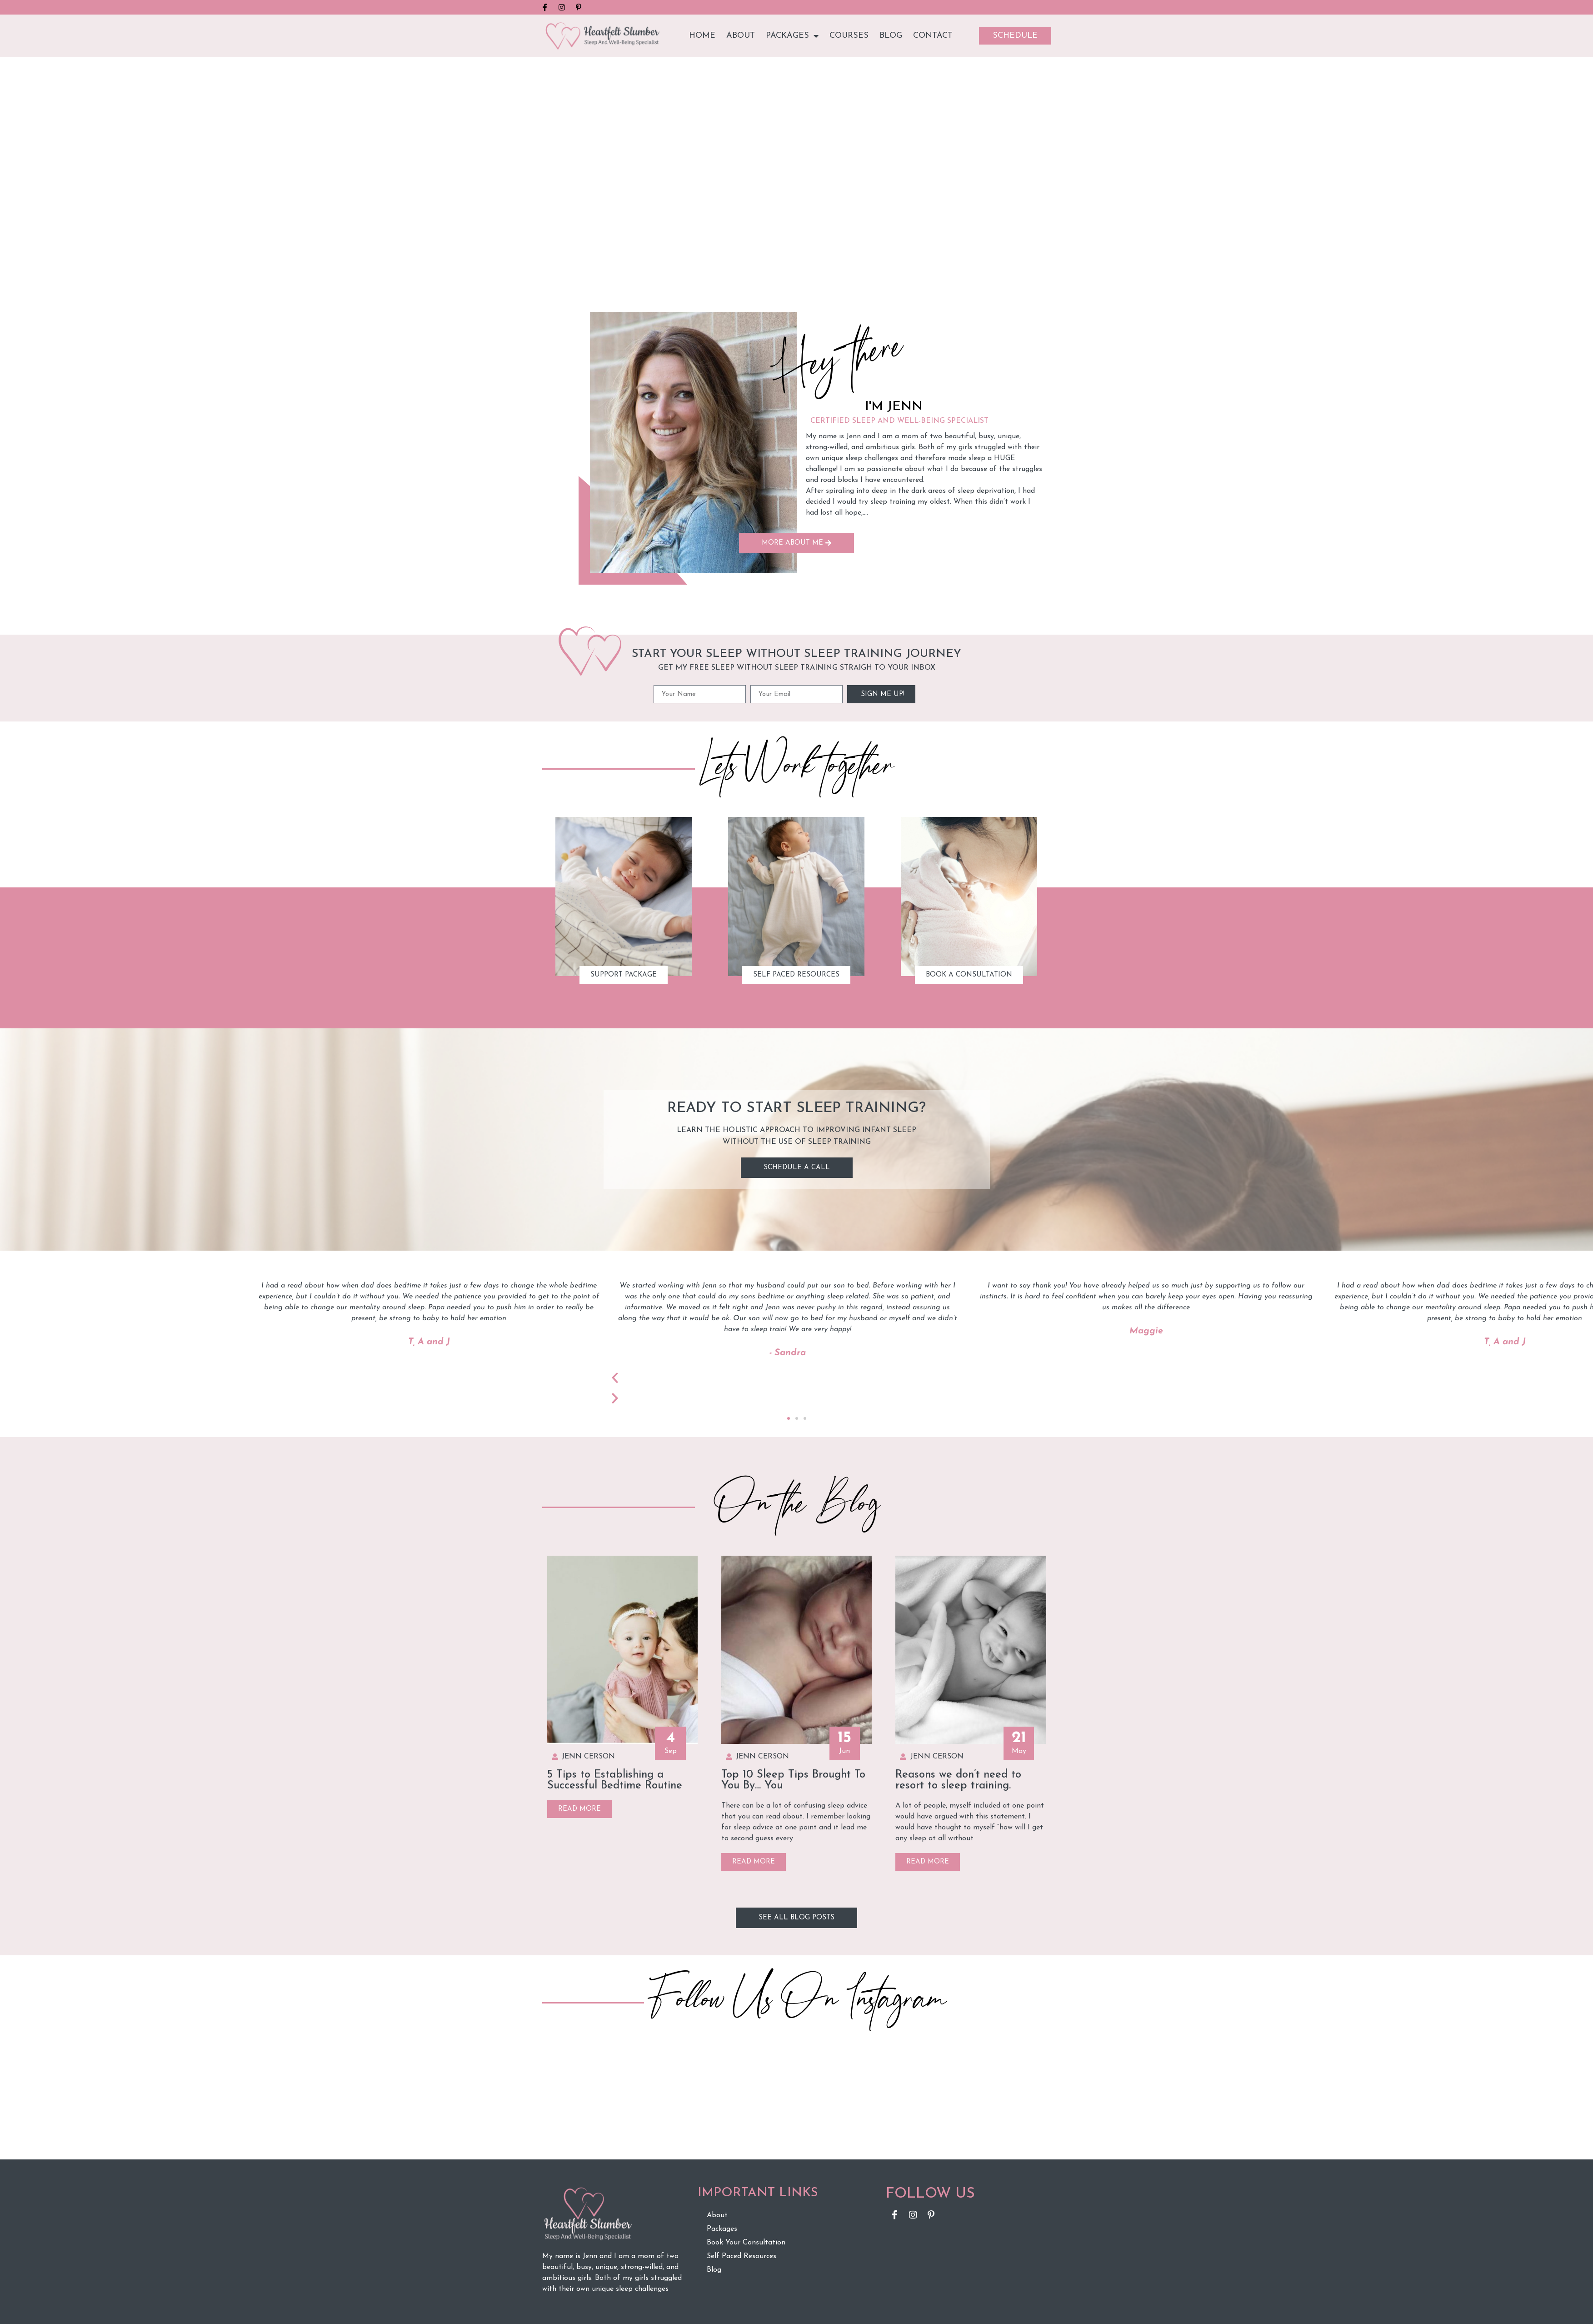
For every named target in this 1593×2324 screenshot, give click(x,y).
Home (702, 35)
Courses (849, 35)
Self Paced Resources (741, 2256)
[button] (788, 1418)
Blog (890, 35)
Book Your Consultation (746, 2242)
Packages (792, 36)
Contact (933, 35)
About (740, 35)
